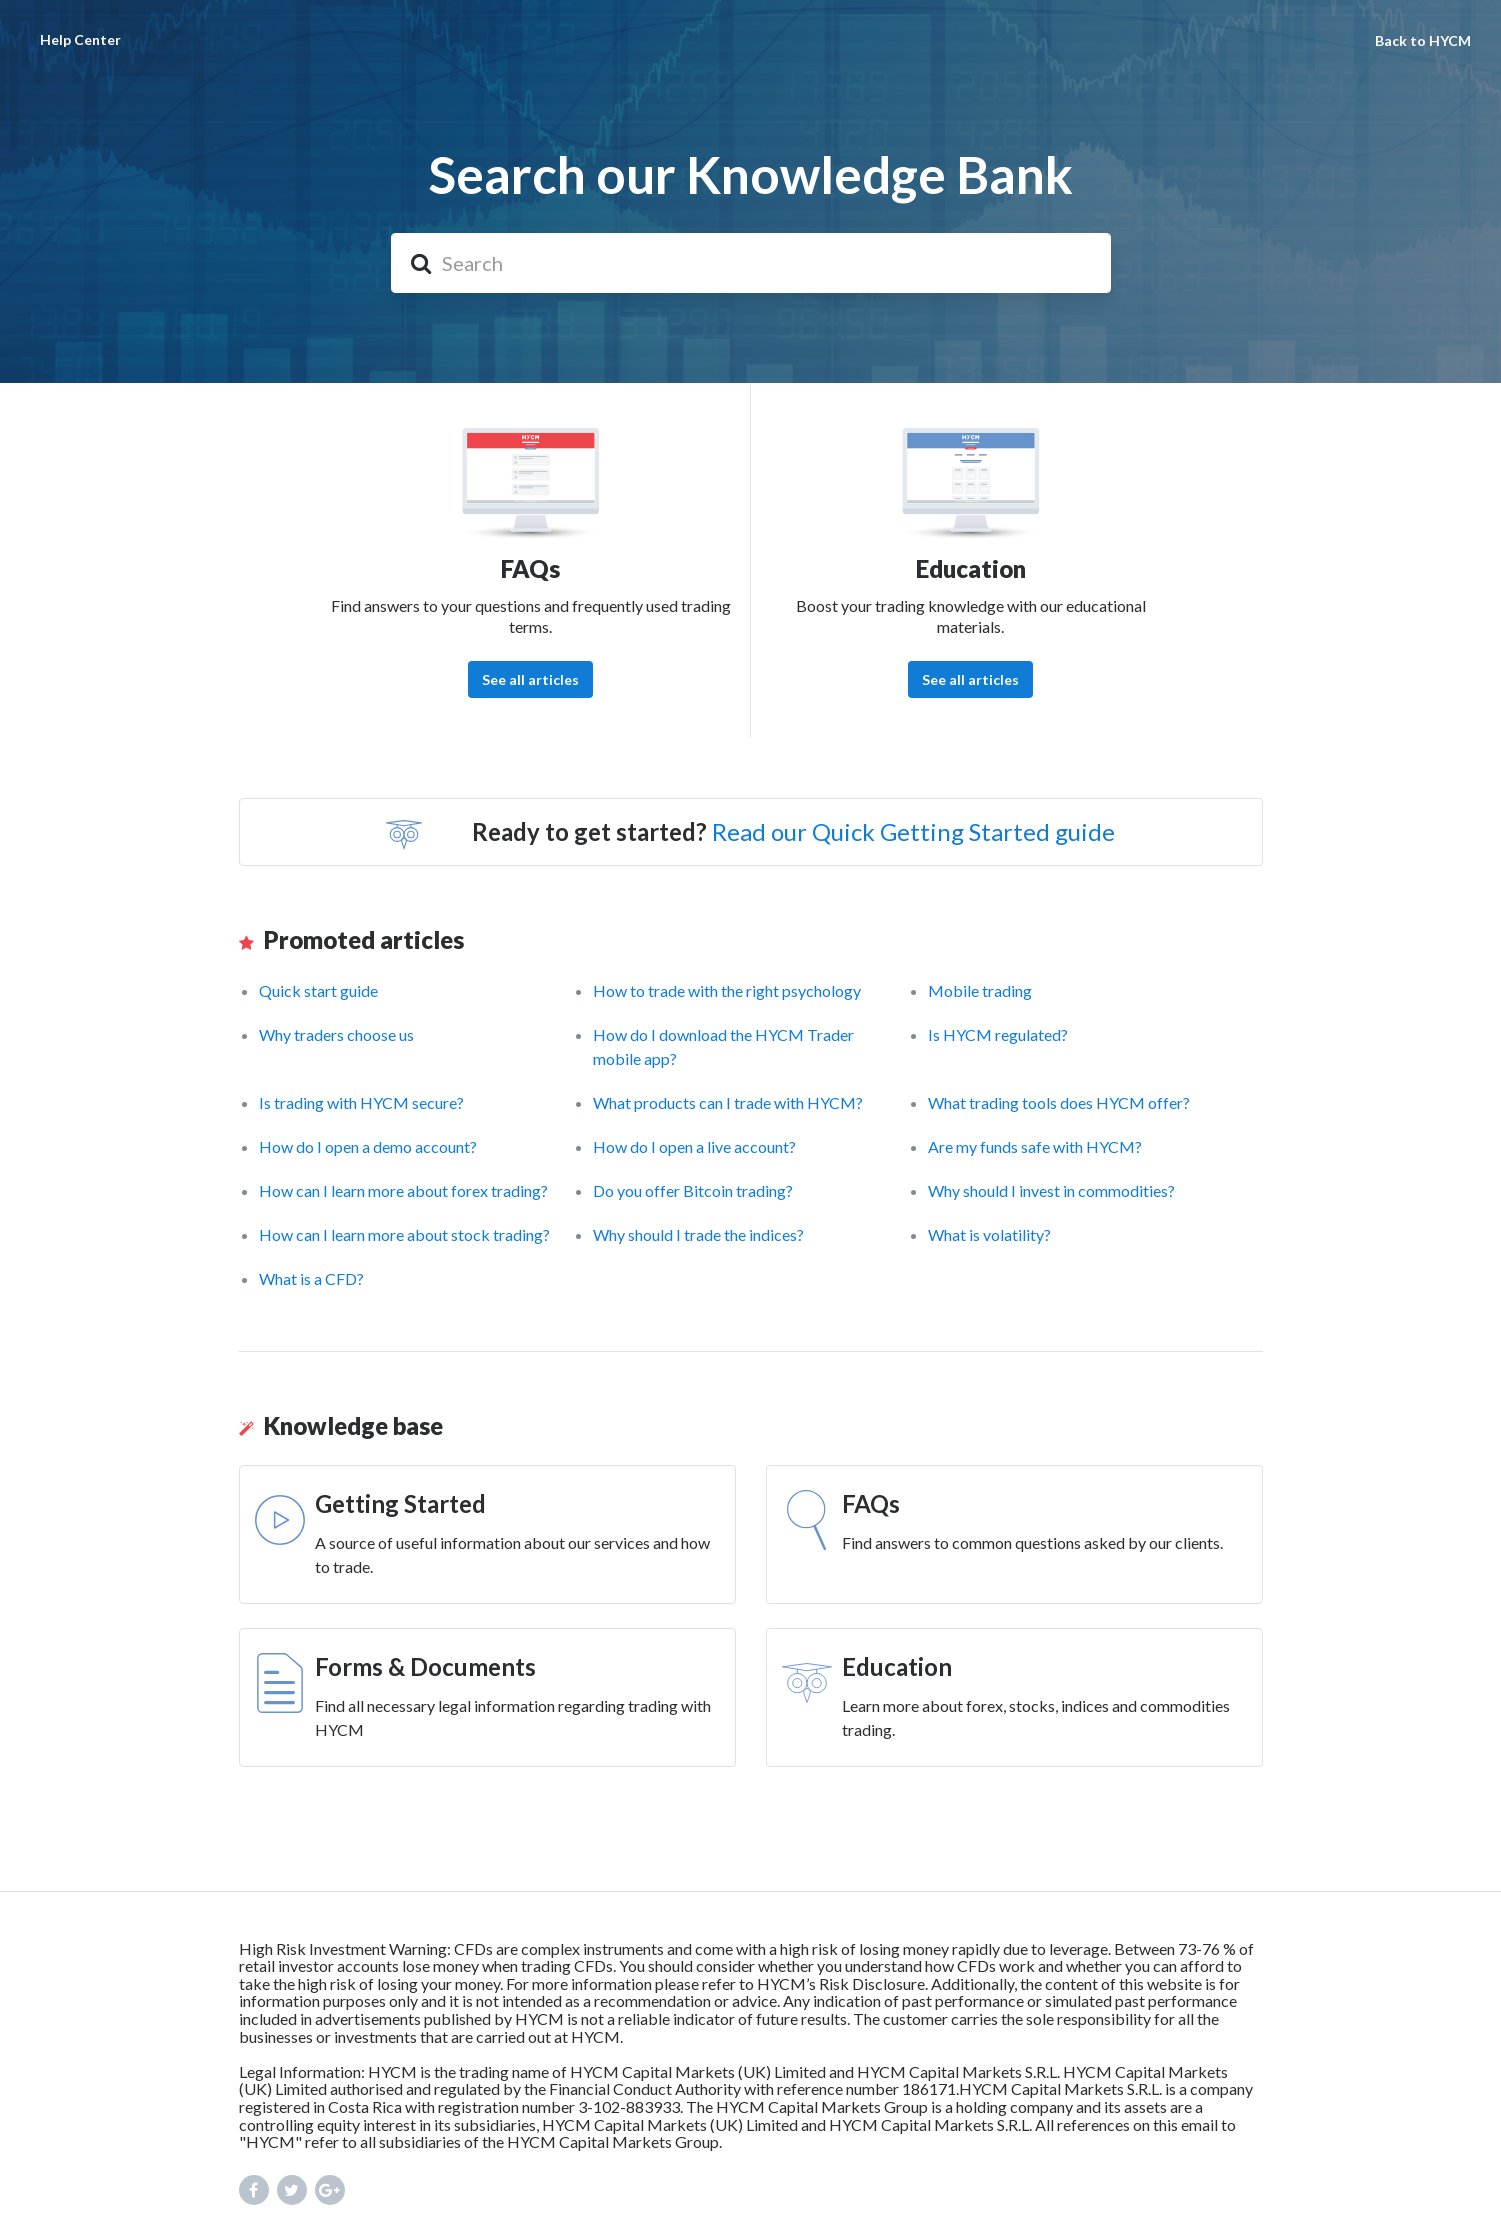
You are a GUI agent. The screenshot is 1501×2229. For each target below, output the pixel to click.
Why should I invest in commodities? (1051, 1190)
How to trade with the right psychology (727, 990)
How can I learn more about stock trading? (404, 1234)
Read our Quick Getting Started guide (913, 831)
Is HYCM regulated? (998, 1034)
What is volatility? (989, 1234)
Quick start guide (318, 990)
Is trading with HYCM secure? (361, 1102)
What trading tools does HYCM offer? (1059, 1102)
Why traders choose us (336, 1034)
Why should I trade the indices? (698, 1234)
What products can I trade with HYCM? (728, 1102)
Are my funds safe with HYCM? (1035, 1146)
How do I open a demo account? (368, 1146)
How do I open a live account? (694, 1146)
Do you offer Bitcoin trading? (693, 1190)
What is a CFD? (311, 1278)
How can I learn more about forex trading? (403, 1190)
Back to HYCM (1423, 40)
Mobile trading (980, 990)
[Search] (751, 263)
